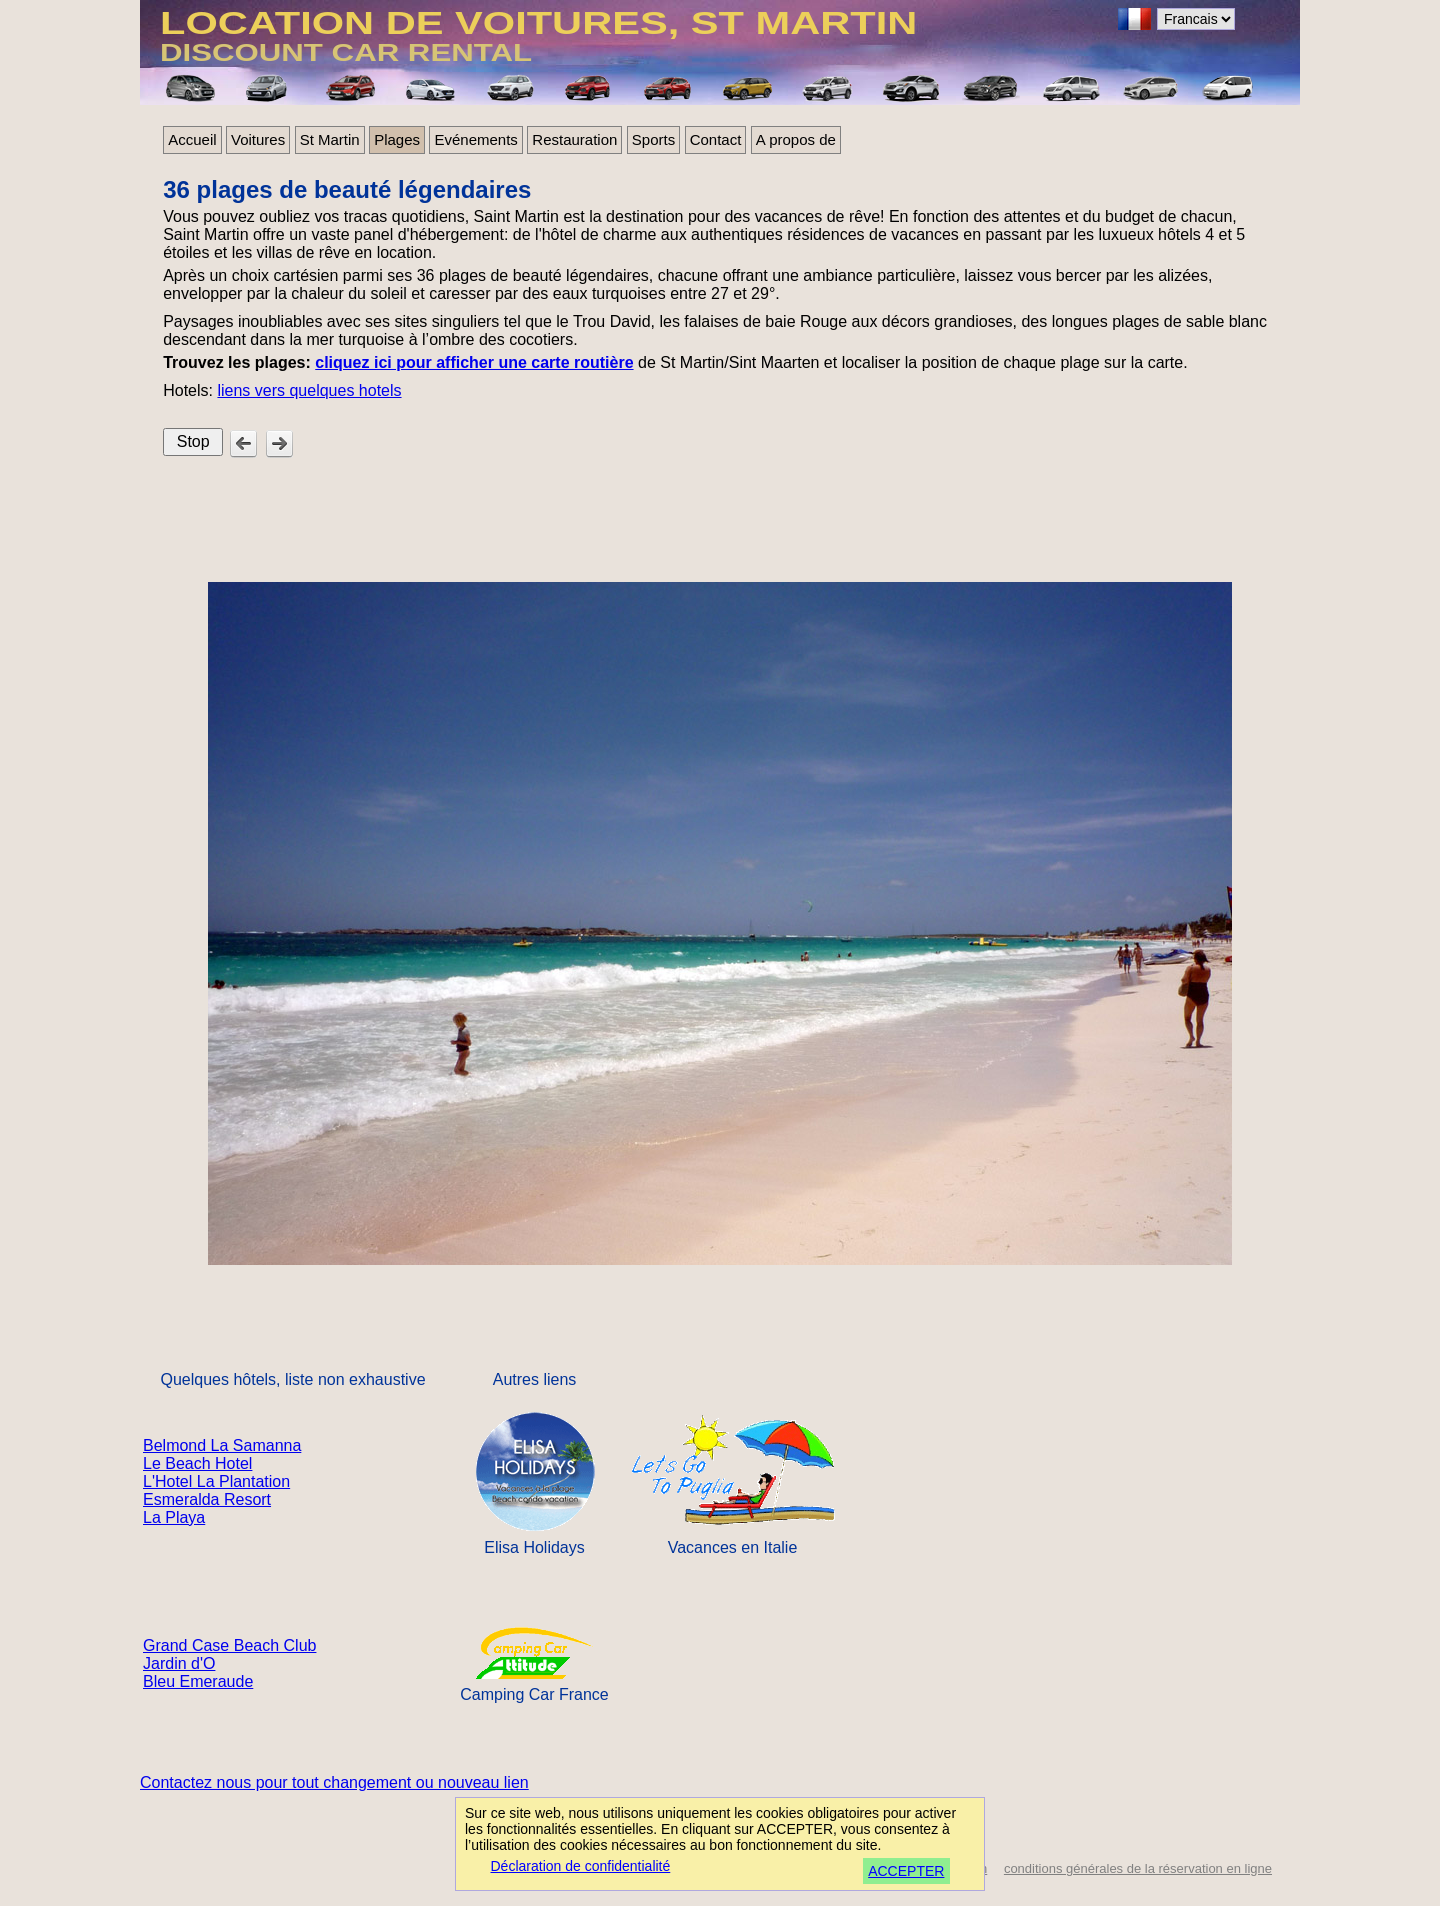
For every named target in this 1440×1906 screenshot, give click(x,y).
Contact (716, 139)
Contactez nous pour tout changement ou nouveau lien (334, 1782)
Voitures (258, 139)
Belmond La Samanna (222, 1445)
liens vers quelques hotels (309, 390)
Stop (193, 441)
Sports (653, 139)
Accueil (192, 139)
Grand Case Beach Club (229, 1645)
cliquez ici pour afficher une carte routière (474, 362)
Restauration (574, 139)
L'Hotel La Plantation (216, 1481)
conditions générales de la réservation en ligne (1138, 1868)
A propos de (796, 139)
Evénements (475, 139)
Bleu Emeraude (198, 1681)
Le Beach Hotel (197, 1463)
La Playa (174, 1517)
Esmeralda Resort (207, 1499)
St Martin (330, 139)
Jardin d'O (179, 1663)
